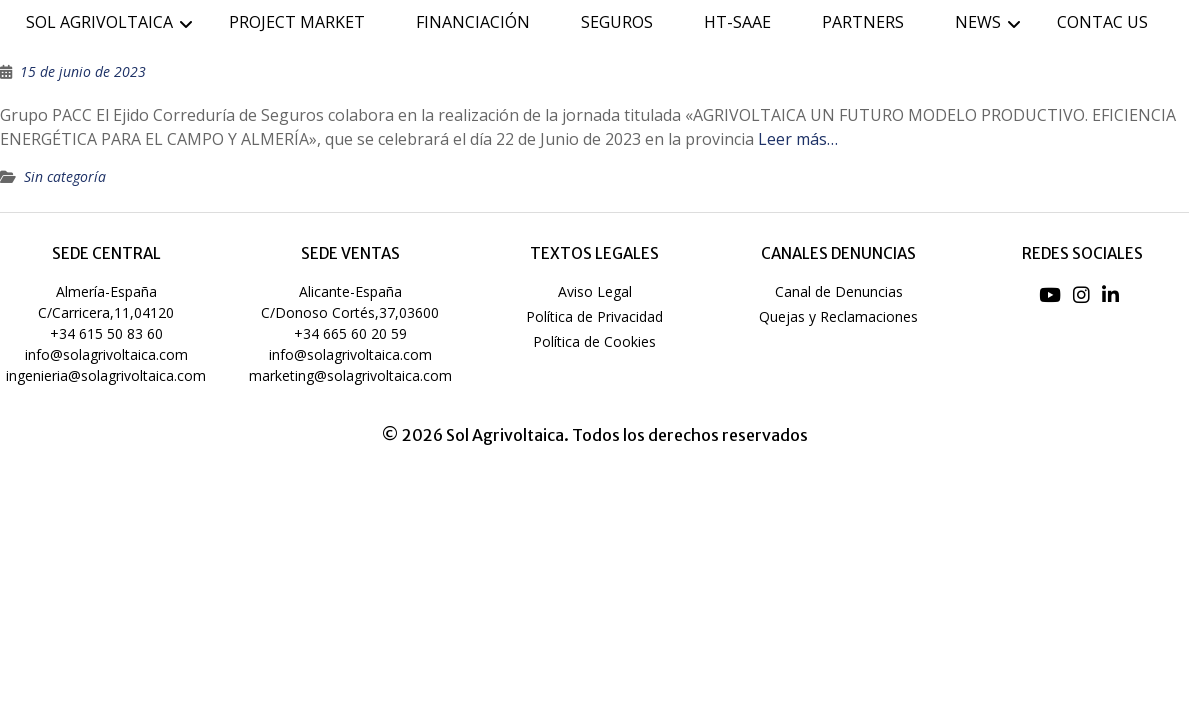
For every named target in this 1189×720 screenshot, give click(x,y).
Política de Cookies (594, 341)
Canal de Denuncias (839, 291)
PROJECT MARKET (297, 22)
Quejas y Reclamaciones (838, 316)
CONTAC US (1102, 22)
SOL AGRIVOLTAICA (99, 22)
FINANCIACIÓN (473, 22)
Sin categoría (65, 176)
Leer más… (798, 139)
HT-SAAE (737, 22)
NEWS (978, 22)
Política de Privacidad (594, 316)
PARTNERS (863, 22)
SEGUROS (617, 22)
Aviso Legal (595, 291)
